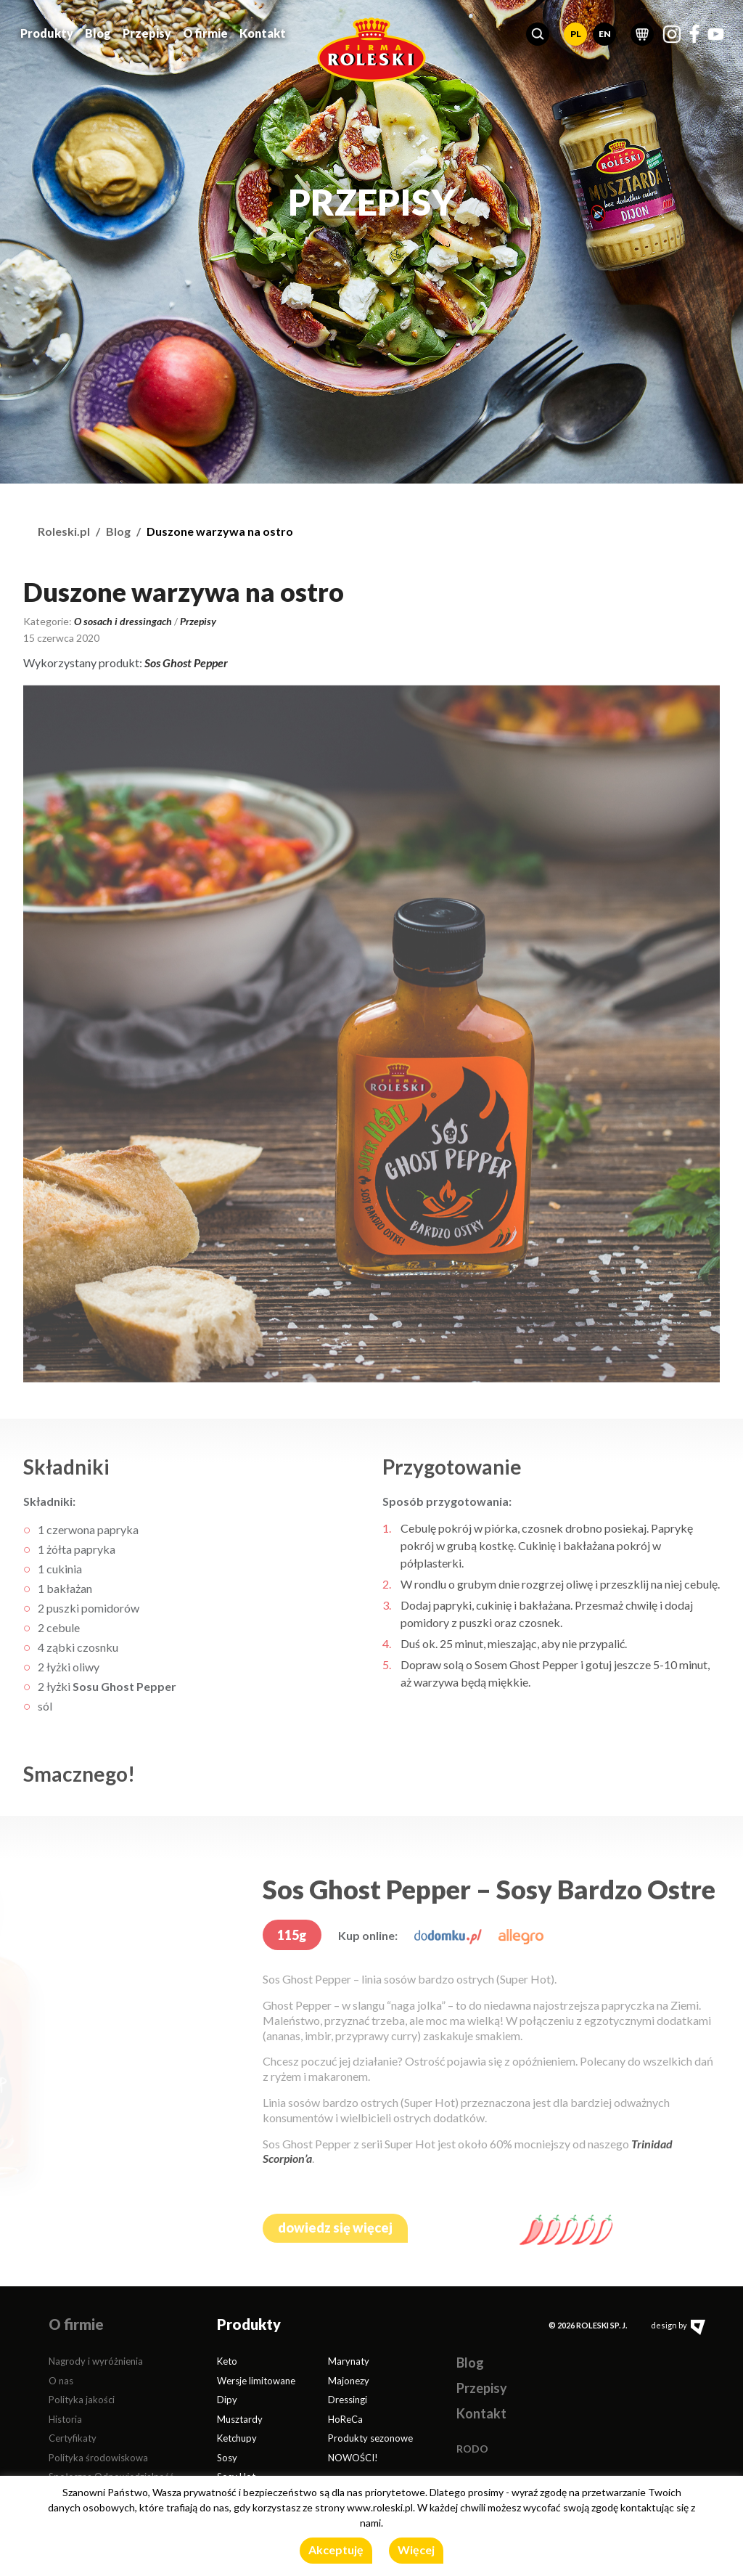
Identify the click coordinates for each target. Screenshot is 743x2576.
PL (575, 33)
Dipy (227, 2399)
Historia (65, 2419)
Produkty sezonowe (370, 2438)
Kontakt (262, 32)
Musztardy (240, 2419)
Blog (98, 32)
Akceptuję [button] (336, 2549)
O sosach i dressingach (123, 621)
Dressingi (347, 2399)
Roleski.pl (64, 531)
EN (605, 33)
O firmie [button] (205, 32)
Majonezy (348, 2381)
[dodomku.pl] (448, 1935)
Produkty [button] (46, 32)
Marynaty (348, 2361)
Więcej (416, 2549)
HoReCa (345, 2419)
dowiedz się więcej (335, 2227)
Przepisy (147, 32)
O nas (61, 2381)
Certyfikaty (73, 2438)
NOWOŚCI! (353, 2457)
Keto (227, 2361)
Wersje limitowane (256, 2381)
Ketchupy (237, 2438)
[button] (537, 33)
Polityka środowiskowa (98, 2457)
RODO (472, 2448)
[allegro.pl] (520, 1935)
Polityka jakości (82, 2399)
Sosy (227, 2457)
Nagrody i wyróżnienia (96, 2361)
